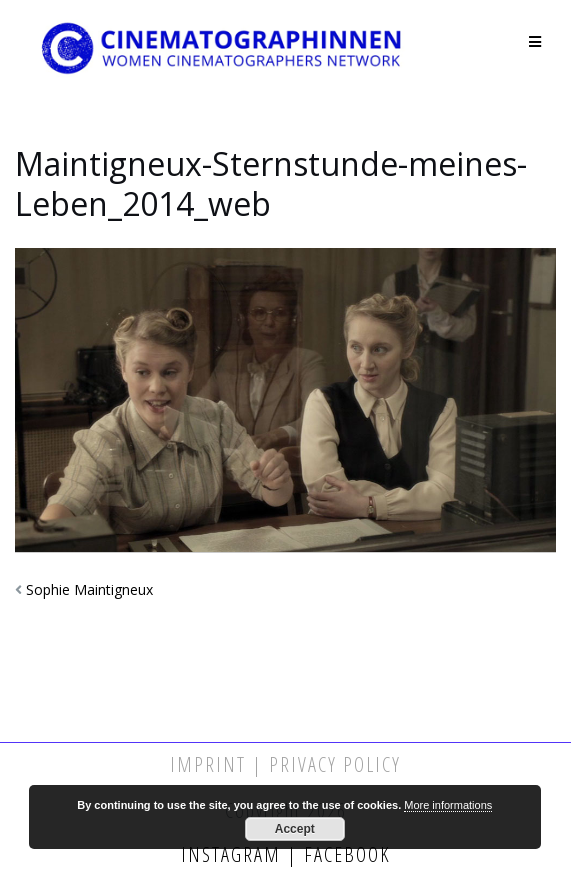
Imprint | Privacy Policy (285, 764)
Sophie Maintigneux (89, 589)
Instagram (234, 854)
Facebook (344, 854)
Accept (295, 829)
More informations (448, 805)
